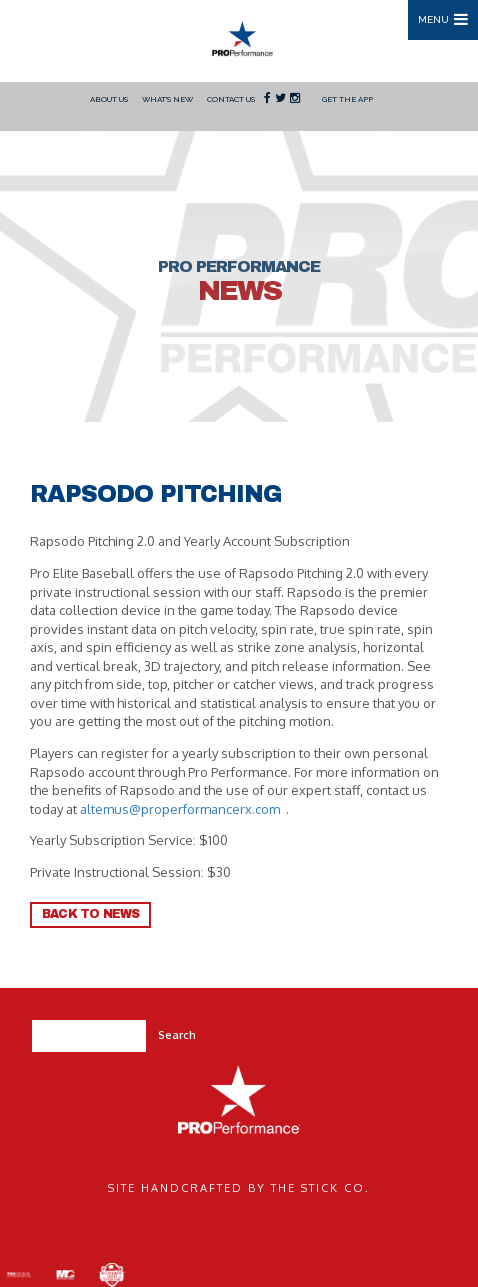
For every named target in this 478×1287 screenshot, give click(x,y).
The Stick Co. (320, 1188)
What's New (167, 99)
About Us (109, 99)
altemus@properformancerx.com (180, 809)
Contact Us (231, 99)
